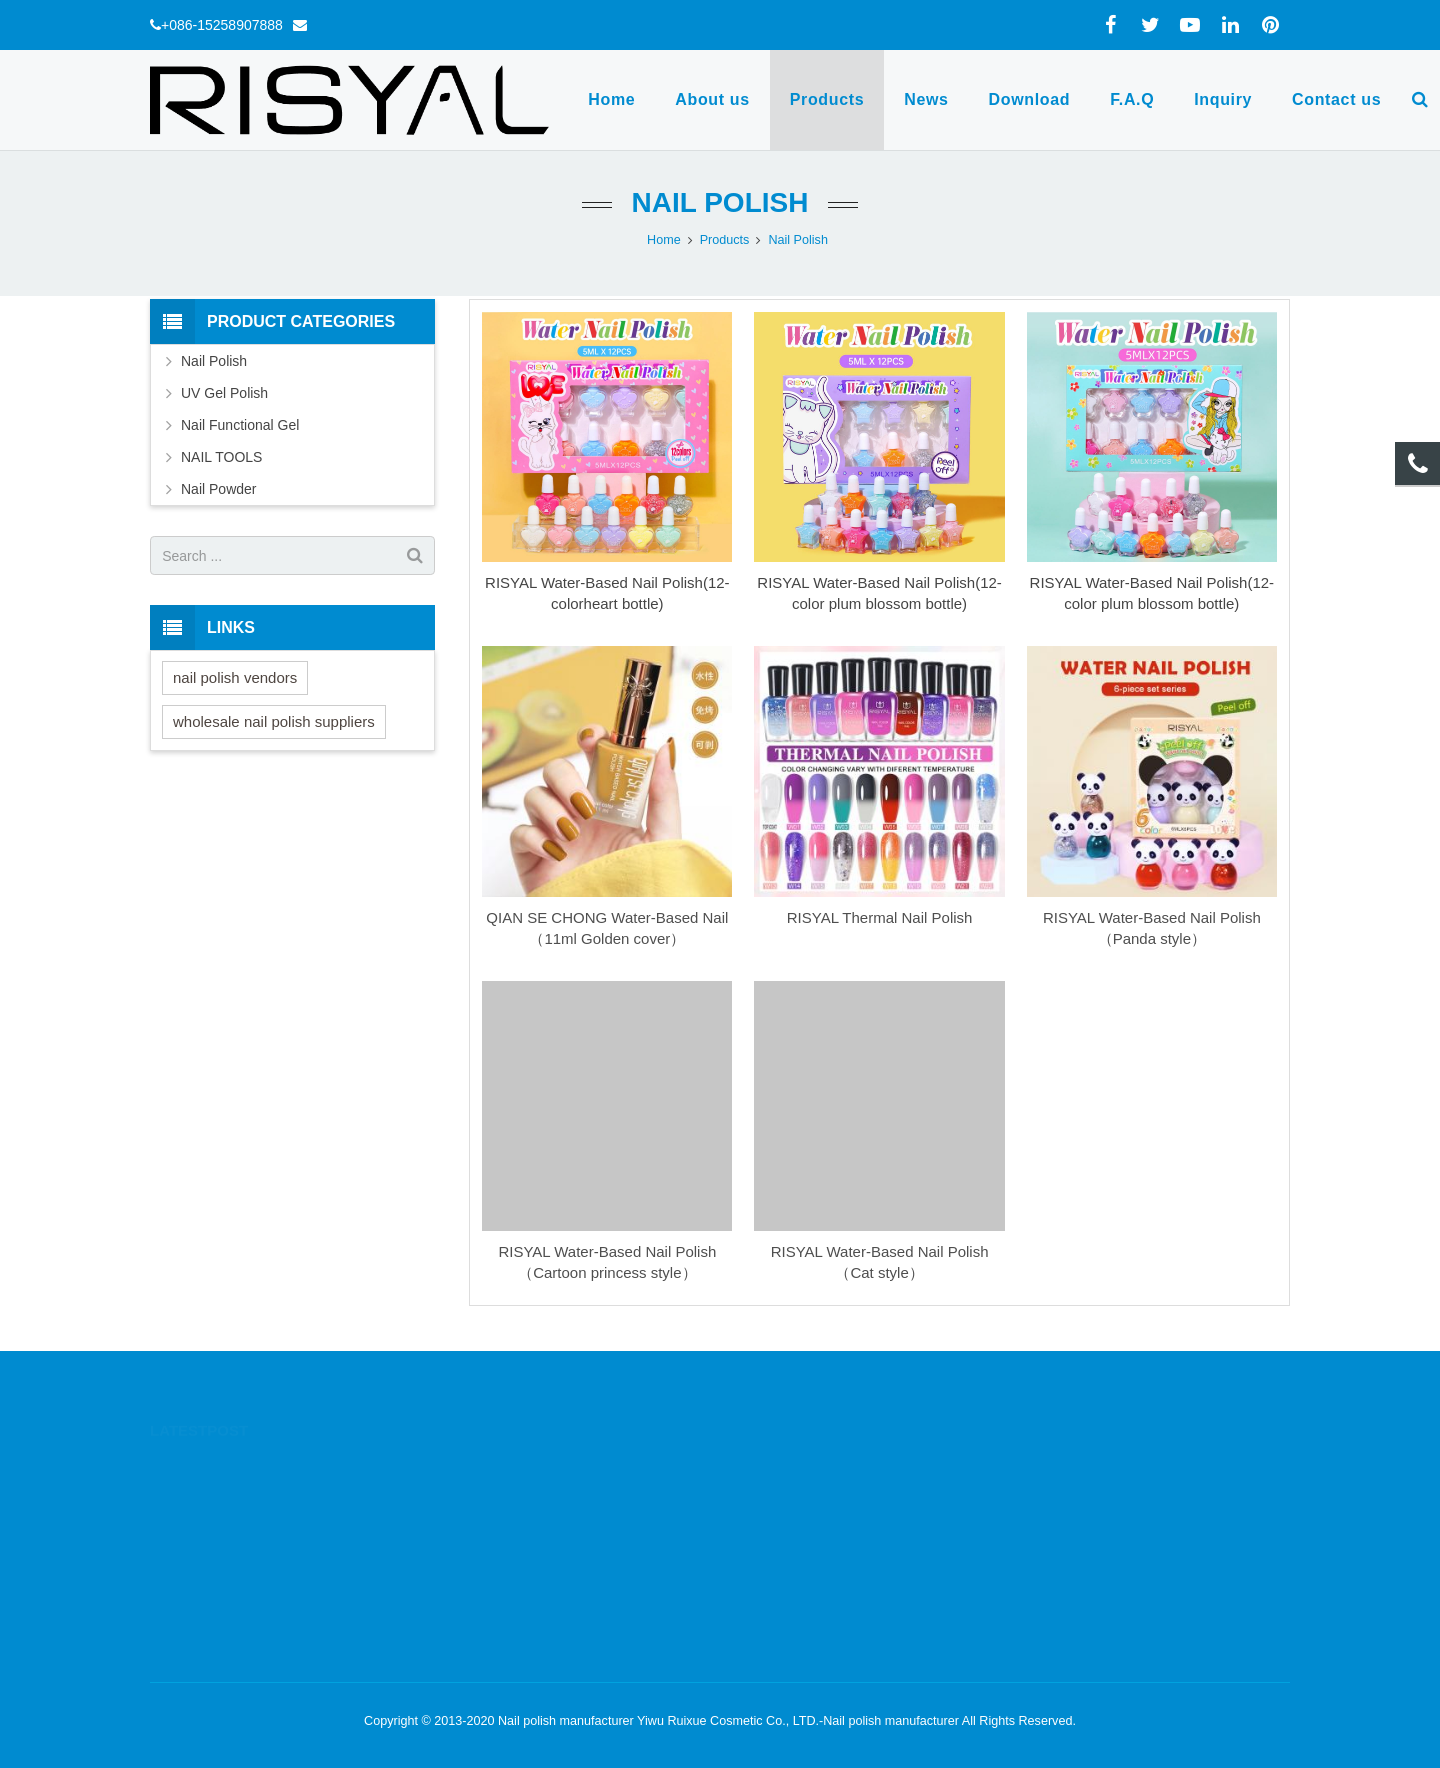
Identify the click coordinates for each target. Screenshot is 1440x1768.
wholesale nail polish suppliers (274, 721)
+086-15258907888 (222, 25)
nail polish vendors (235, 677)
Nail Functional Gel (240, 425)
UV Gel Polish (224, 393)
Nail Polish (720, 202)
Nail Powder (218, 489)
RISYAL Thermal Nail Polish (880, 917)
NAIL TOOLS (221, 457)
